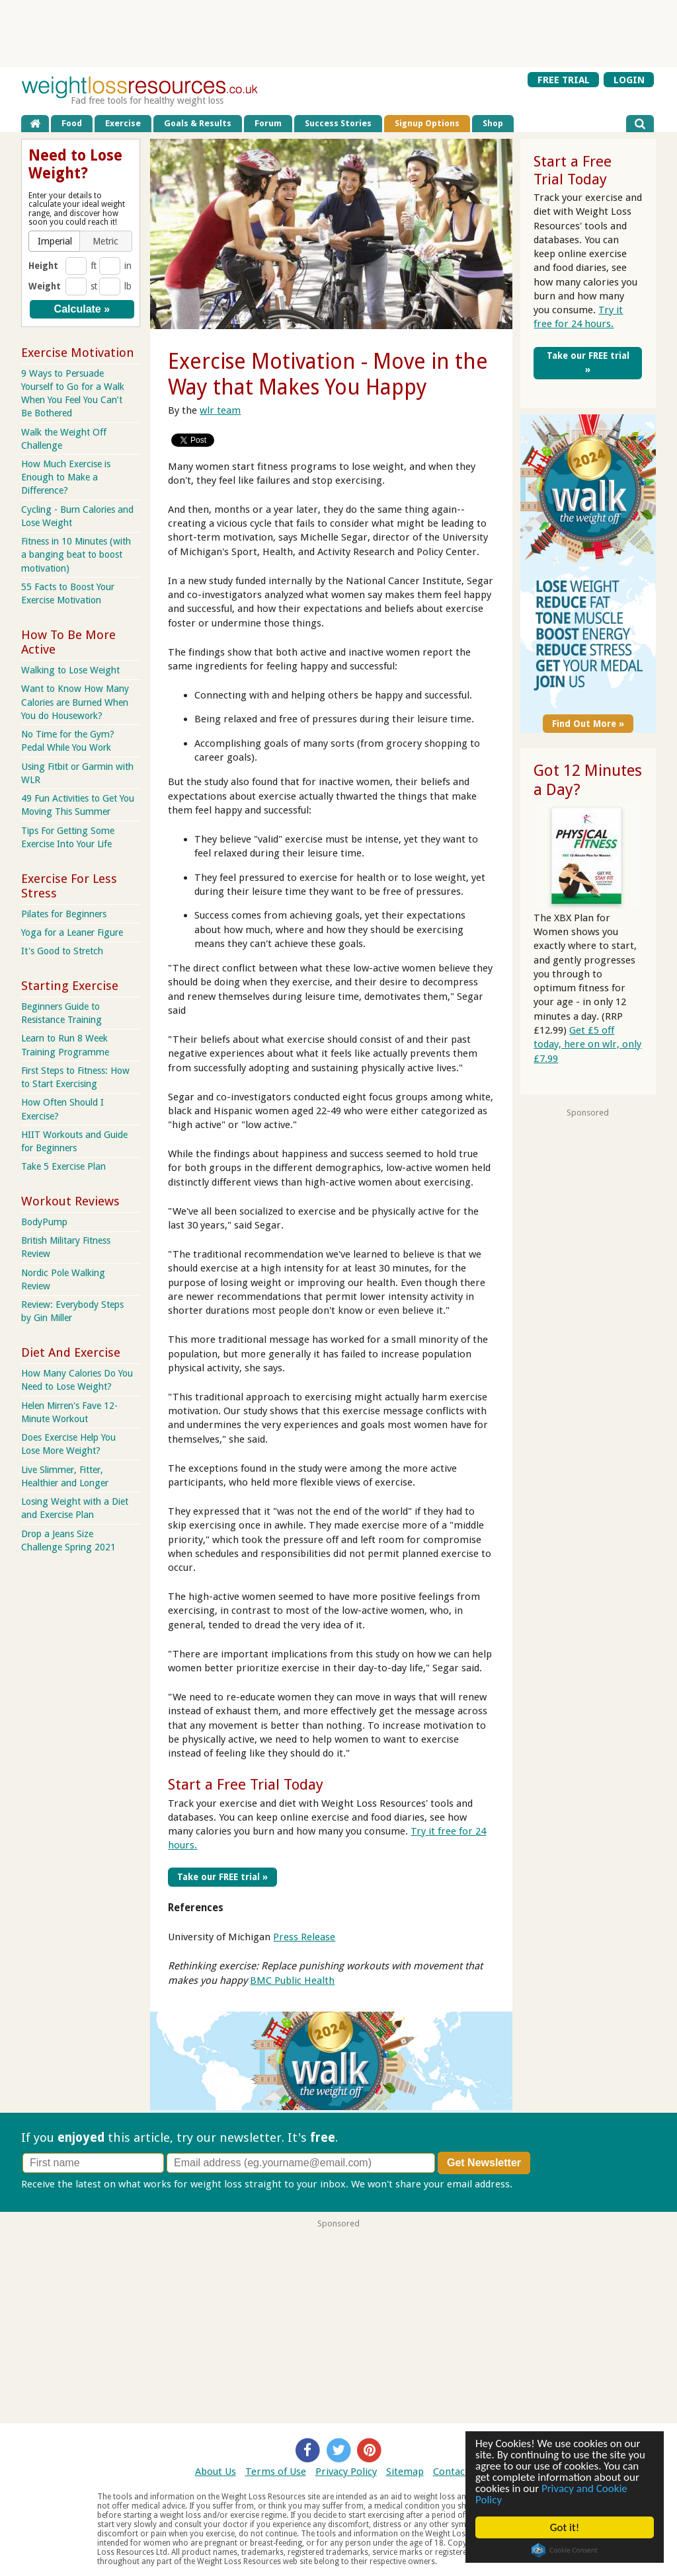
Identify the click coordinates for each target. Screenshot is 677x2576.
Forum (268, 123)
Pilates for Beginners (63, 914)
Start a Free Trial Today (245, 1784)
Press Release (304, 1937)
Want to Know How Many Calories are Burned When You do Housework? (75, 701)
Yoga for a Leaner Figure (72, 932)
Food (71, 123)
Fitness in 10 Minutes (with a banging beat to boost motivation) (76, 554)
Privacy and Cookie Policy (551, 2494)
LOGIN (629, 79)
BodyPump (44, 1222)
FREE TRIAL (564, 79)
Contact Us (458, 2472)
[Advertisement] (338, 33)
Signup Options (427, 123)
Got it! (564, 2527)
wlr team (220, 410)
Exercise (123, 123)
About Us (215, 2472)
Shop (493, 123)
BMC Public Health (292, 1981)
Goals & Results (197, 123)
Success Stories (338, 123)
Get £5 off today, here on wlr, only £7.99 (587, 1044)
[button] (55, 241)
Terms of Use (275, 2472)
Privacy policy (546, 2184)
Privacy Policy (346, 2472)
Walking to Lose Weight (70, 670)
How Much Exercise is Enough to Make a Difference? (65, 477)
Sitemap (405, 2472)
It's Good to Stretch (62, 951)
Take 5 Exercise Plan (63, 1166)
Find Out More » (588, 723)
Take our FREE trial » (222, 1877)
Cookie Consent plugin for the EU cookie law (565, 2550)
